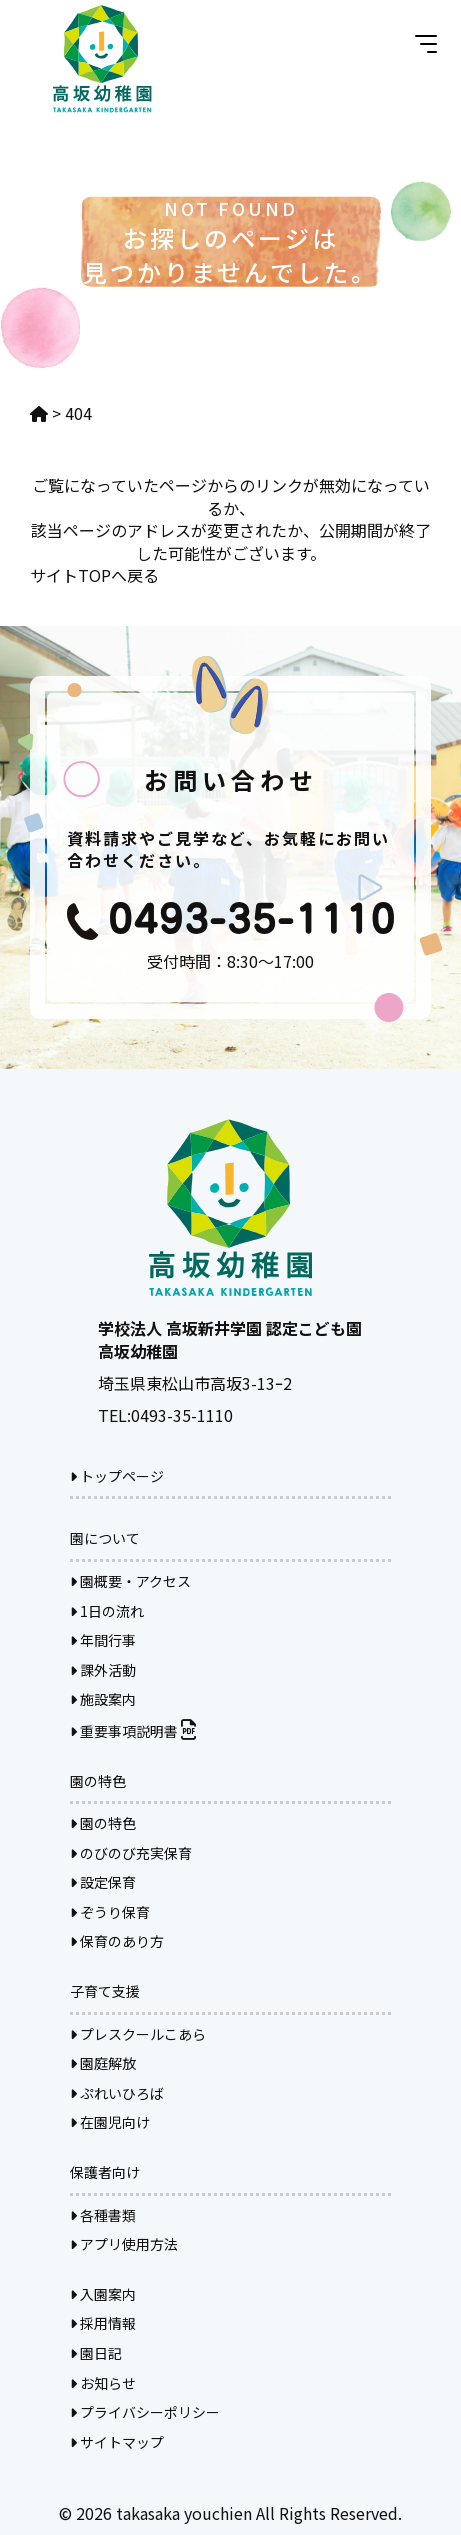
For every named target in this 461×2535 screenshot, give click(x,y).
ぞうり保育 (110, 1912)
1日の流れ (107, 1611)
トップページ (117, 1476)
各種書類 (103, 2215)
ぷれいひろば (117, 2093)
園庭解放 (103, 2063)
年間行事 (103, 1640)
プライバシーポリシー (145, 2412)
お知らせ (103, 2383)
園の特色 (103, 1823)
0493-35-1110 (182, 1415)
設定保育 (103, 1882)
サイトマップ (117, 2442)
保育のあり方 (117, 1941)
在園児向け (110, 2122)
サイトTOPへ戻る (94, 575)
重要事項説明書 (133, 1731)
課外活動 (103, 1670)
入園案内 (103, 2294)
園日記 (96, 2353)
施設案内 (103, 1699)
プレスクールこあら (138, 2034)
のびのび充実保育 (131, 1853)
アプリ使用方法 (124, 2244)
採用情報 (103, 2323)
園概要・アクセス (130, 1581)
